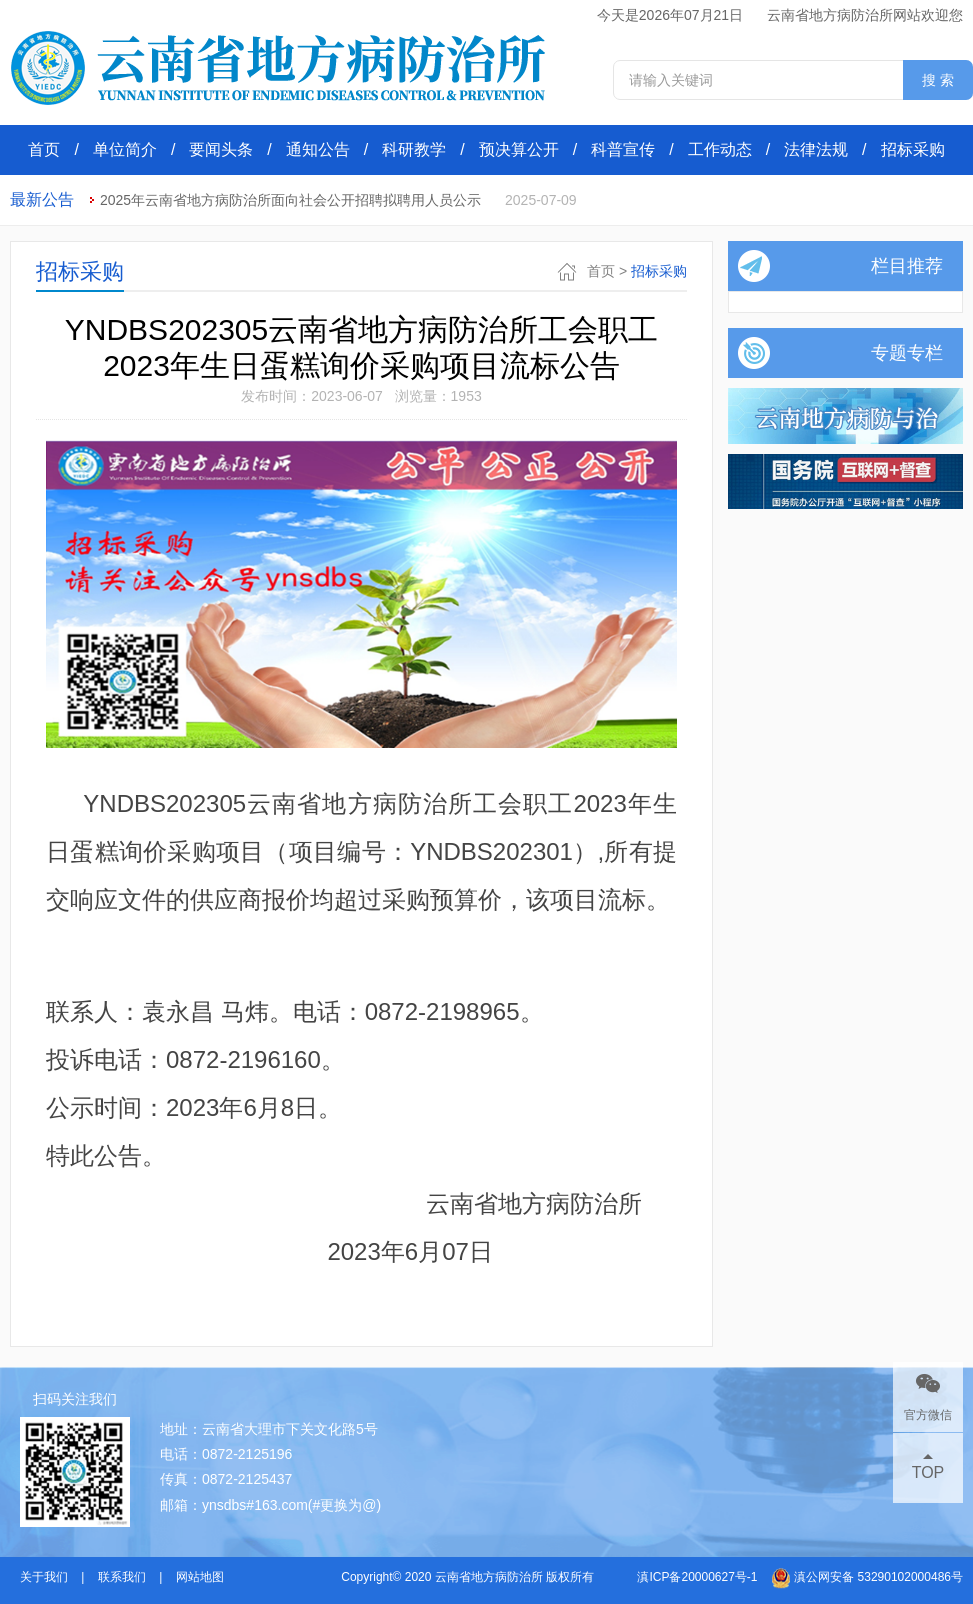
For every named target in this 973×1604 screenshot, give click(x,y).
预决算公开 (519, 149)
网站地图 (200, 1577)
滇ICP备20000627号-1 (697, 1577)
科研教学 (414, 149)
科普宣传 (623, 149)
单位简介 (125, 149)
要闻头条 (221, 149)
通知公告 (318, 149)
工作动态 (720, 149)
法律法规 (816, 149)
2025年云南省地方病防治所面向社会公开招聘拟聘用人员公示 (290, 200)
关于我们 (44, 1577)
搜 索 (938, 80)
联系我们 (122, 1577)
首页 (44, 149)
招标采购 (913, 149)
